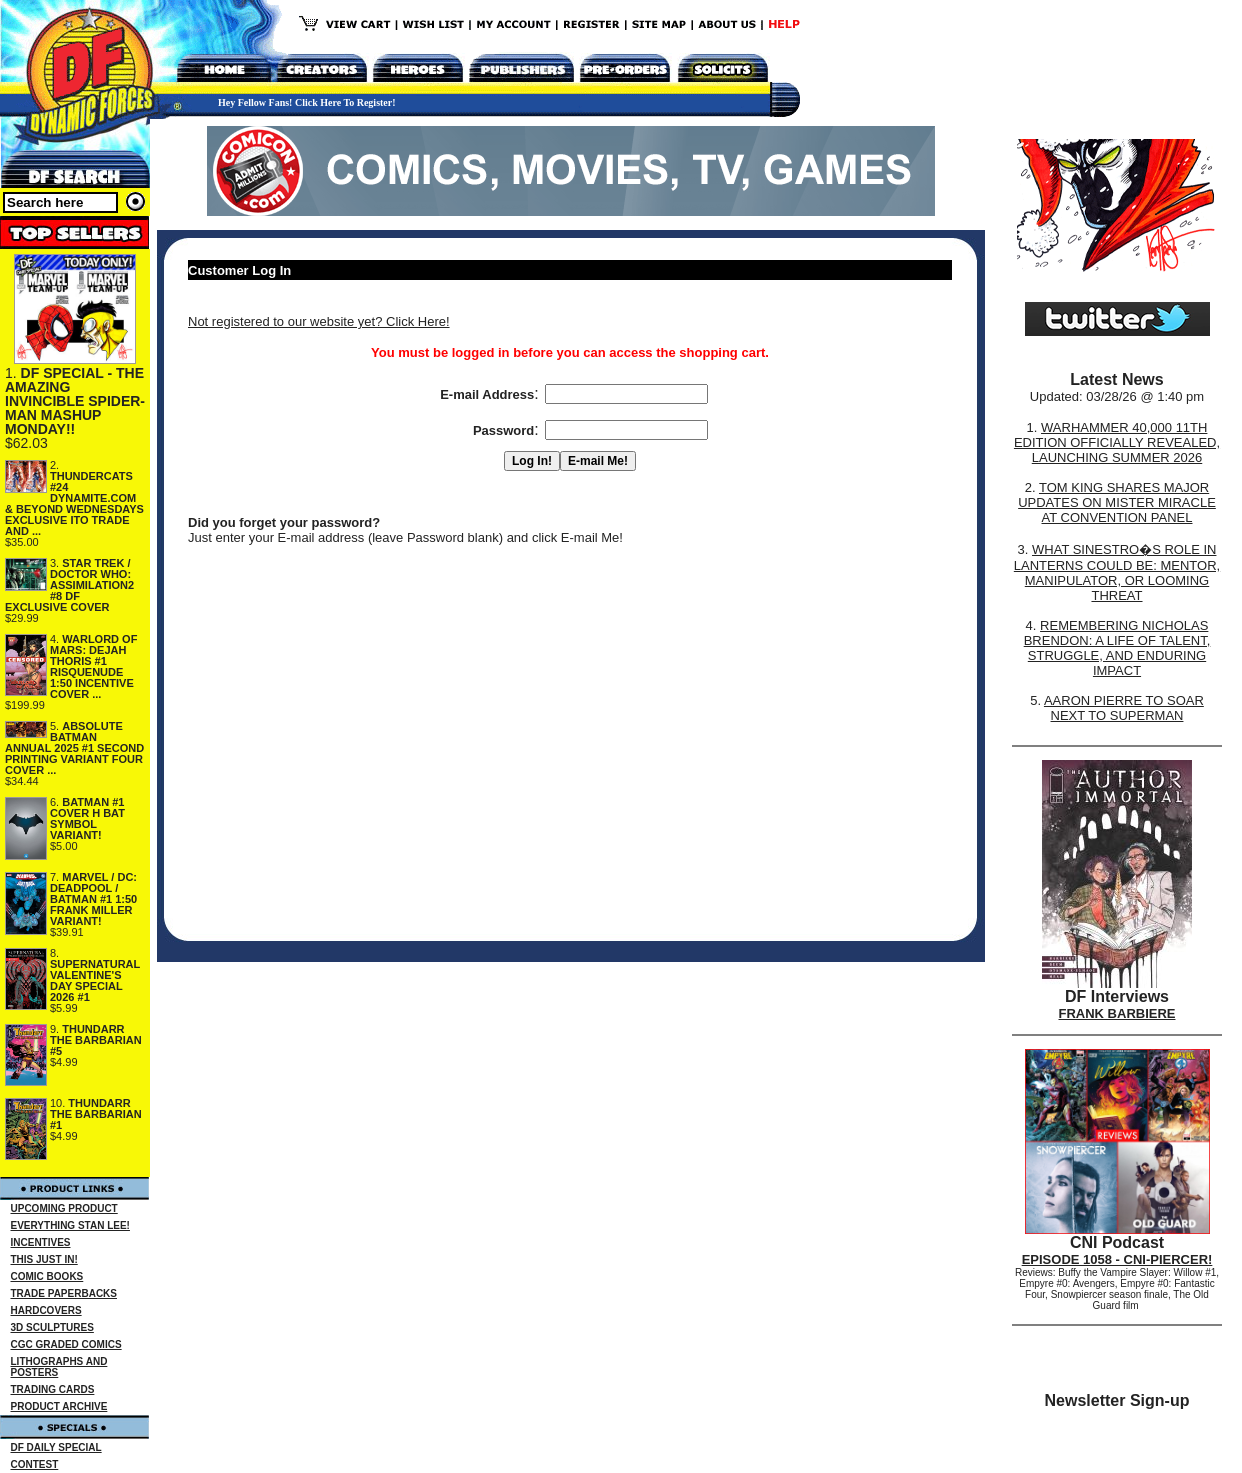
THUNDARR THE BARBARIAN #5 (96, 1040)
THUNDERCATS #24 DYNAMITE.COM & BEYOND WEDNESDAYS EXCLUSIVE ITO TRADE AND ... (74, 503)
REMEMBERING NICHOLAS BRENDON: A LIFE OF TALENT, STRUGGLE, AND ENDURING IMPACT (1117, 648)
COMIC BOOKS (47, 1276)
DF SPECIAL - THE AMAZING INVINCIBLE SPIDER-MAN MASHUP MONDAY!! (75, 401)
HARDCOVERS (46, 1310)
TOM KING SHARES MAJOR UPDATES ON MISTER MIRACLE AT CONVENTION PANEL (1117, 502)
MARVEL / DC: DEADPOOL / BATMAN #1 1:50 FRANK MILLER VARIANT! (93, 899)
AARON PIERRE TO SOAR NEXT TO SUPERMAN (1124, 708)
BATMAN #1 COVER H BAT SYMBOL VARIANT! (87, 818)
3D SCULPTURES (52, 1327)
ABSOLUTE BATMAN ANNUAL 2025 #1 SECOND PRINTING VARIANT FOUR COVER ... (74, 748)
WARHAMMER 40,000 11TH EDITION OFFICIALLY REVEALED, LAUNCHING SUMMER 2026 (1117, 442)
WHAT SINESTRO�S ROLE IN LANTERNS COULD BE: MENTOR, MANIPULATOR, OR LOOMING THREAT (1117, 572)
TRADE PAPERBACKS (64, 1293)
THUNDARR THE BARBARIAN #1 (96, 1114)
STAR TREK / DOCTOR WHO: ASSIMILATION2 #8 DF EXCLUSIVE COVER (69, 585)
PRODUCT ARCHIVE (59, 1406)
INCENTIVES (41, 1242)
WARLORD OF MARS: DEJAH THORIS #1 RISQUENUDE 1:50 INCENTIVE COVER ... (93, 666)
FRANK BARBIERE (1117, 1013)
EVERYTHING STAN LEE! (70, 1225)
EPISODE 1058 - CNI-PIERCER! (1117, 1259)
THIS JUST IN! (44, 1259)
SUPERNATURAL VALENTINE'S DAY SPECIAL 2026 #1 (95, 980)
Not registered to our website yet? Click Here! (319, 321)
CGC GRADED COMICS (66, 1344)
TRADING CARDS (53, 1389)
